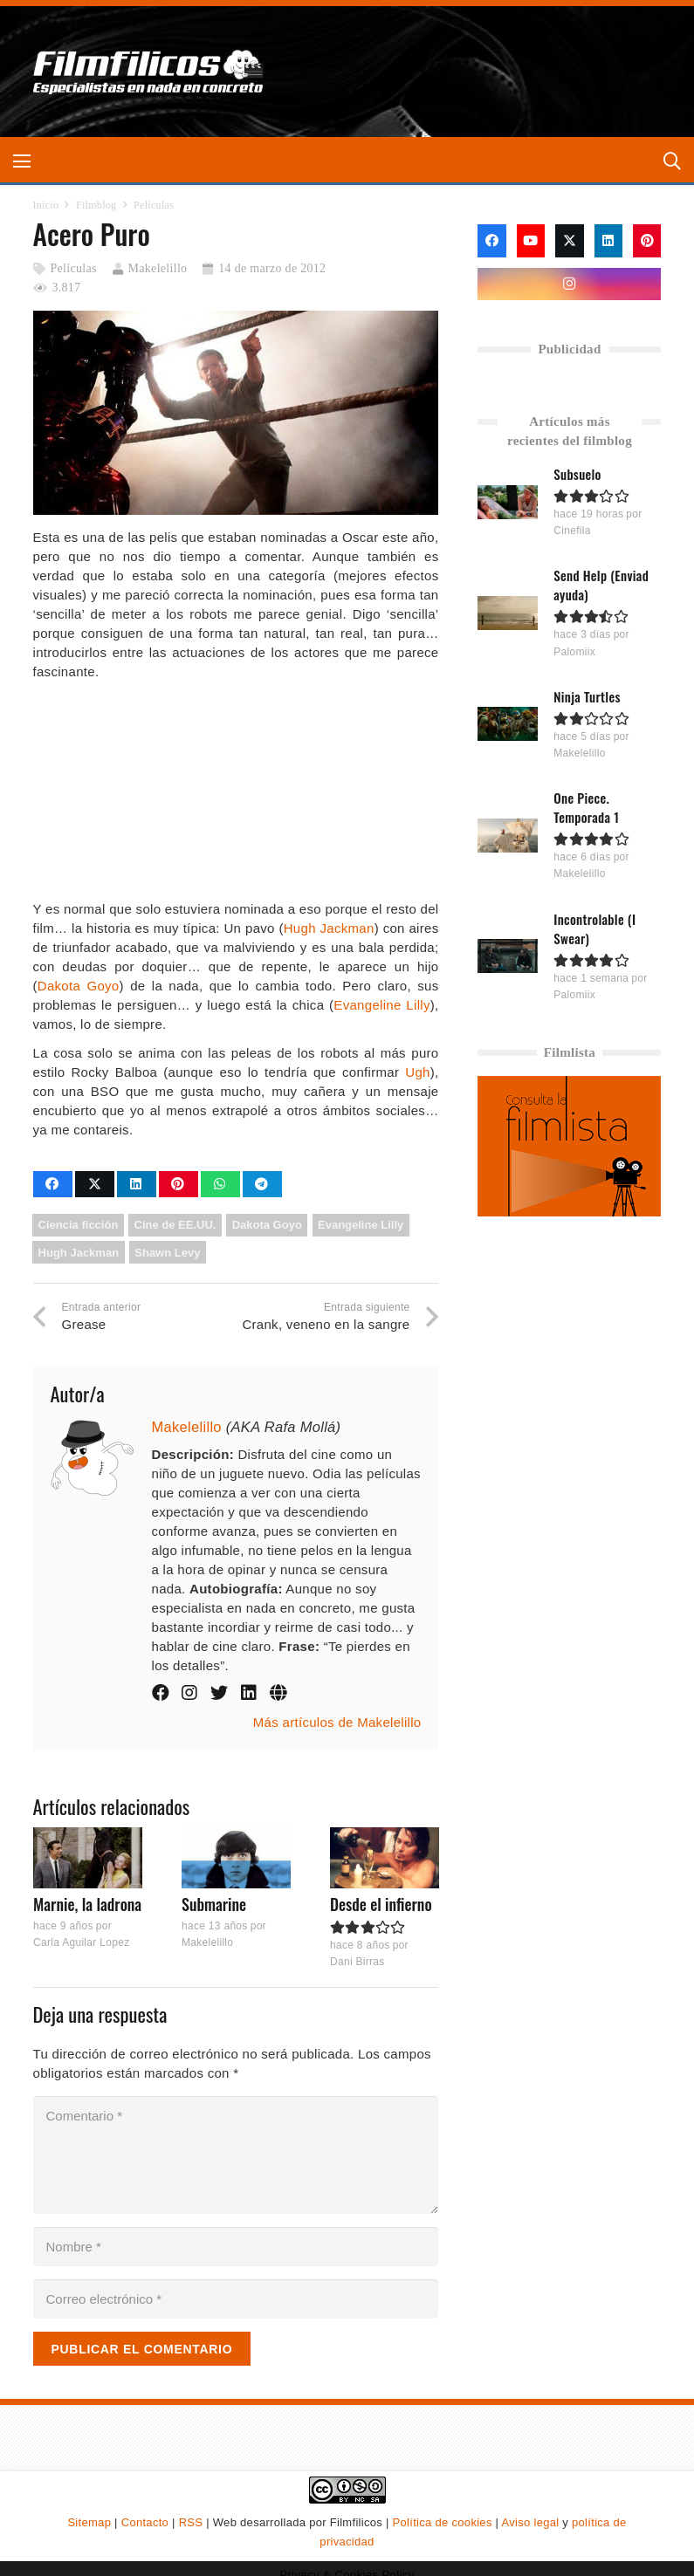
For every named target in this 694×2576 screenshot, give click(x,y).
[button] (22, 161)
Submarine (213, 1904)
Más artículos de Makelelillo (337, 1722)
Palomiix (575, 652)
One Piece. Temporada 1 (587, 807)
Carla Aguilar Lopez (81, 1941)
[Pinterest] (647, 240)
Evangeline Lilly (381, 1004)
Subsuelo (577, 473)
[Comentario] (236, 2155)
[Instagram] (569, 284)
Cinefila (572, 530)
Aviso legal (531, 2522)
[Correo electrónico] (236, 2299)
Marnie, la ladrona (87, 1904)
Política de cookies (442, 2522)
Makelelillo (158, 268)
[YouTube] (531, 240)
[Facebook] (491, 240)
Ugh (417, 1072)
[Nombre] (236, 2246)
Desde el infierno (380, 1904)
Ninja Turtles (587, 696)
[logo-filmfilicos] (149, 71)
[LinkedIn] (608, 240)
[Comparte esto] (52, 1184)
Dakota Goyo (79, 985)
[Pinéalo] (178, 1184)
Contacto (144, 2522)
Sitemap (89, 2522)
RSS (191, 2522)
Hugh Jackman (329, 928)
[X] (569, 240)
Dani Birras (356, 1961)
